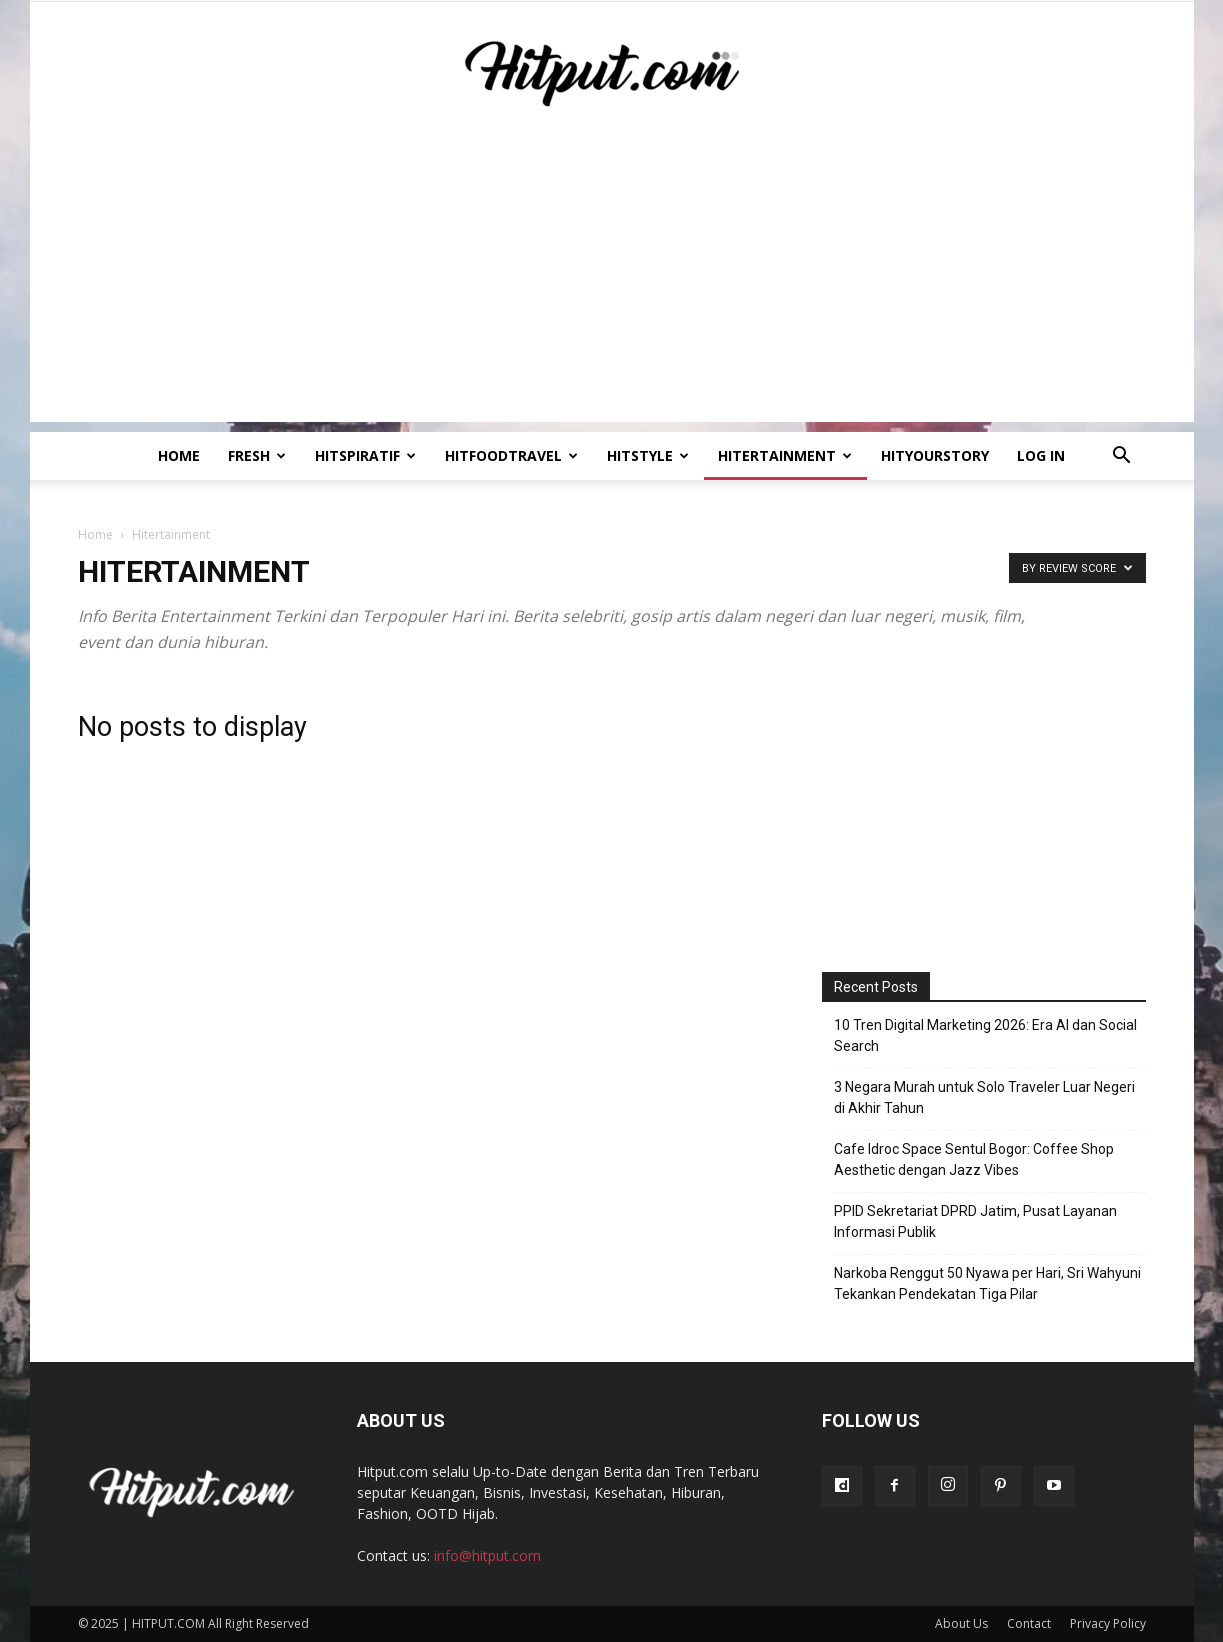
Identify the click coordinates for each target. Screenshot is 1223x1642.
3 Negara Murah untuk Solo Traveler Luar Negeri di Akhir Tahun (984, 1097)
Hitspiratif (365, 455)
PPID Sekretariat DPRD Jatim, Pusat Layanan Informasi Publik (975, 1221)
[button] (1122, 457)
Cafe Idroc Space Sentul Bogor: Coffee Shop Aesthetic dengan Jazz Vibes (974, 1159)
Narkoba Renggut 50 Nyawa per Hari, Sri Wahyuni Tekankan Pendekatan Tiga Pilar (987, 1283)
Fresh (257, 455)
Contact (1029, 1623)
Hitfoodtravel (511, 455)
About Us (961, 1623)
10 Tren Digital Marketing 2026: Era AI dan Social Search (985, 1035)
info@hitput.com (487, 1555)
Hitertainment (785, 455)
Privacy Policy (1108, 1623)
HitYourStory (935, 455)
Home (179, 455)
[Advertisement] (612, 282)
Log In (1041, 455)
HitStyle (648, 455)
